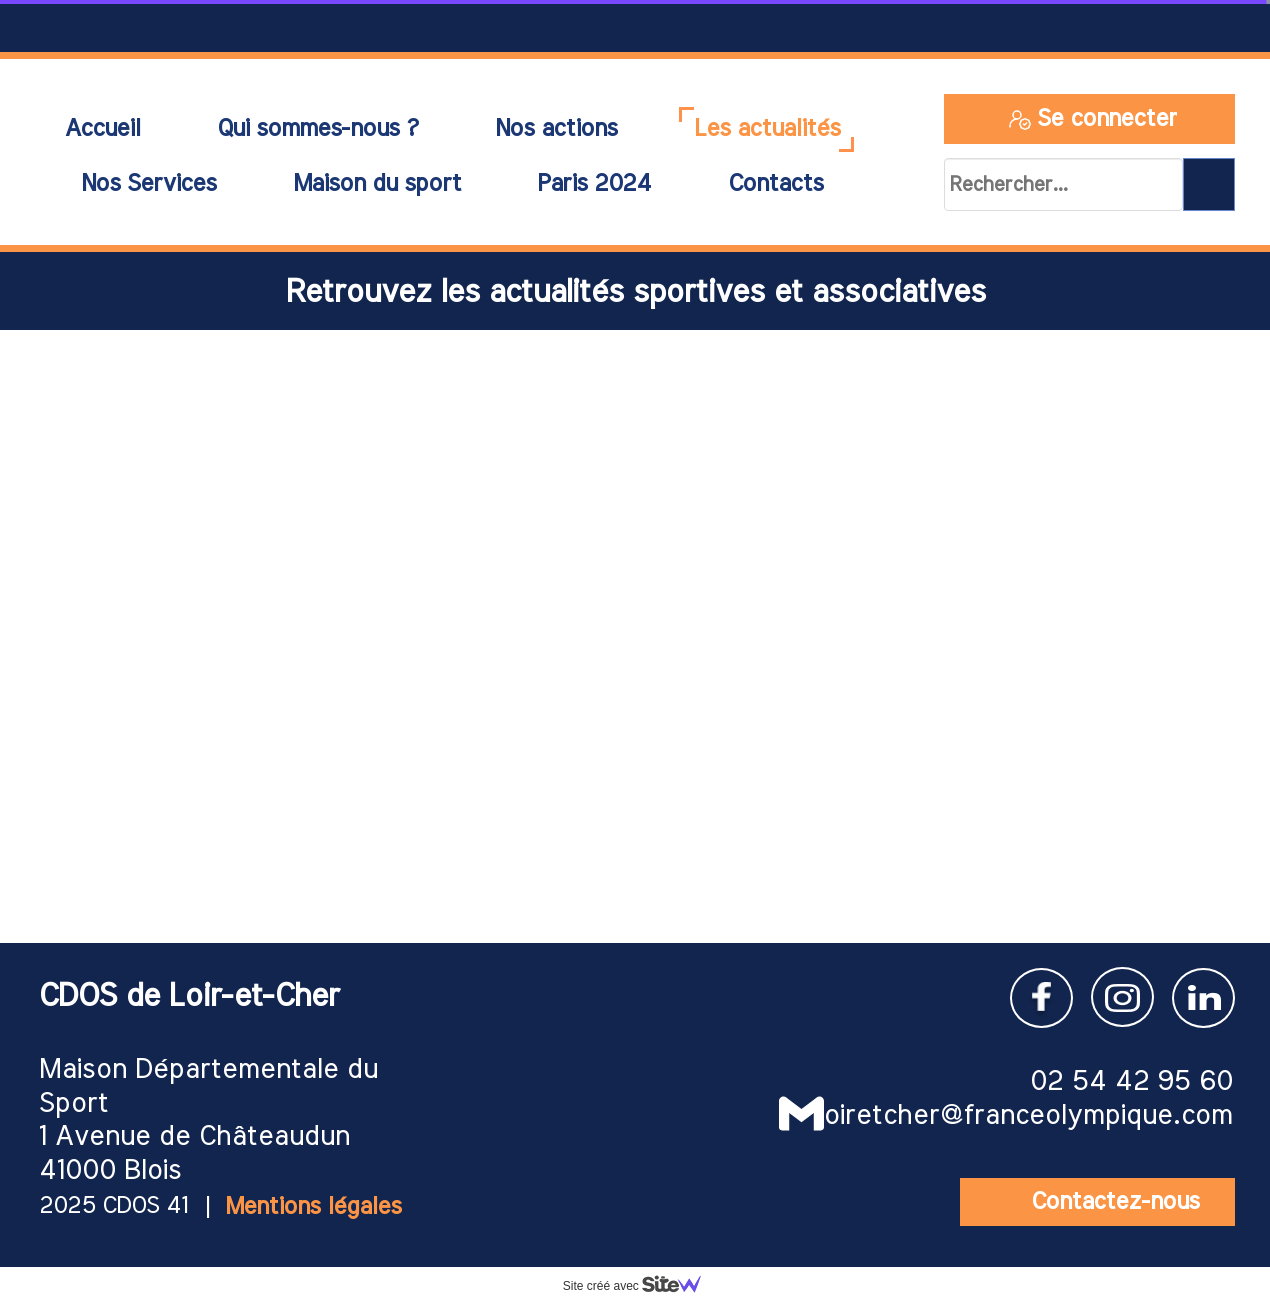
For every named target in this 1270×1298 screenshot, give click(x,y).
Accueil (102, 129)
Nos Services (148, 184)
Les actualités (767, 129)
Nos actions (556, 129)
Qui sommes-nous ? (317, 129)
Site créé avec (640, 1286)
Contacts (775, 184)
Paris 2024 (594, 184)
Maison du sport (377, 184)
